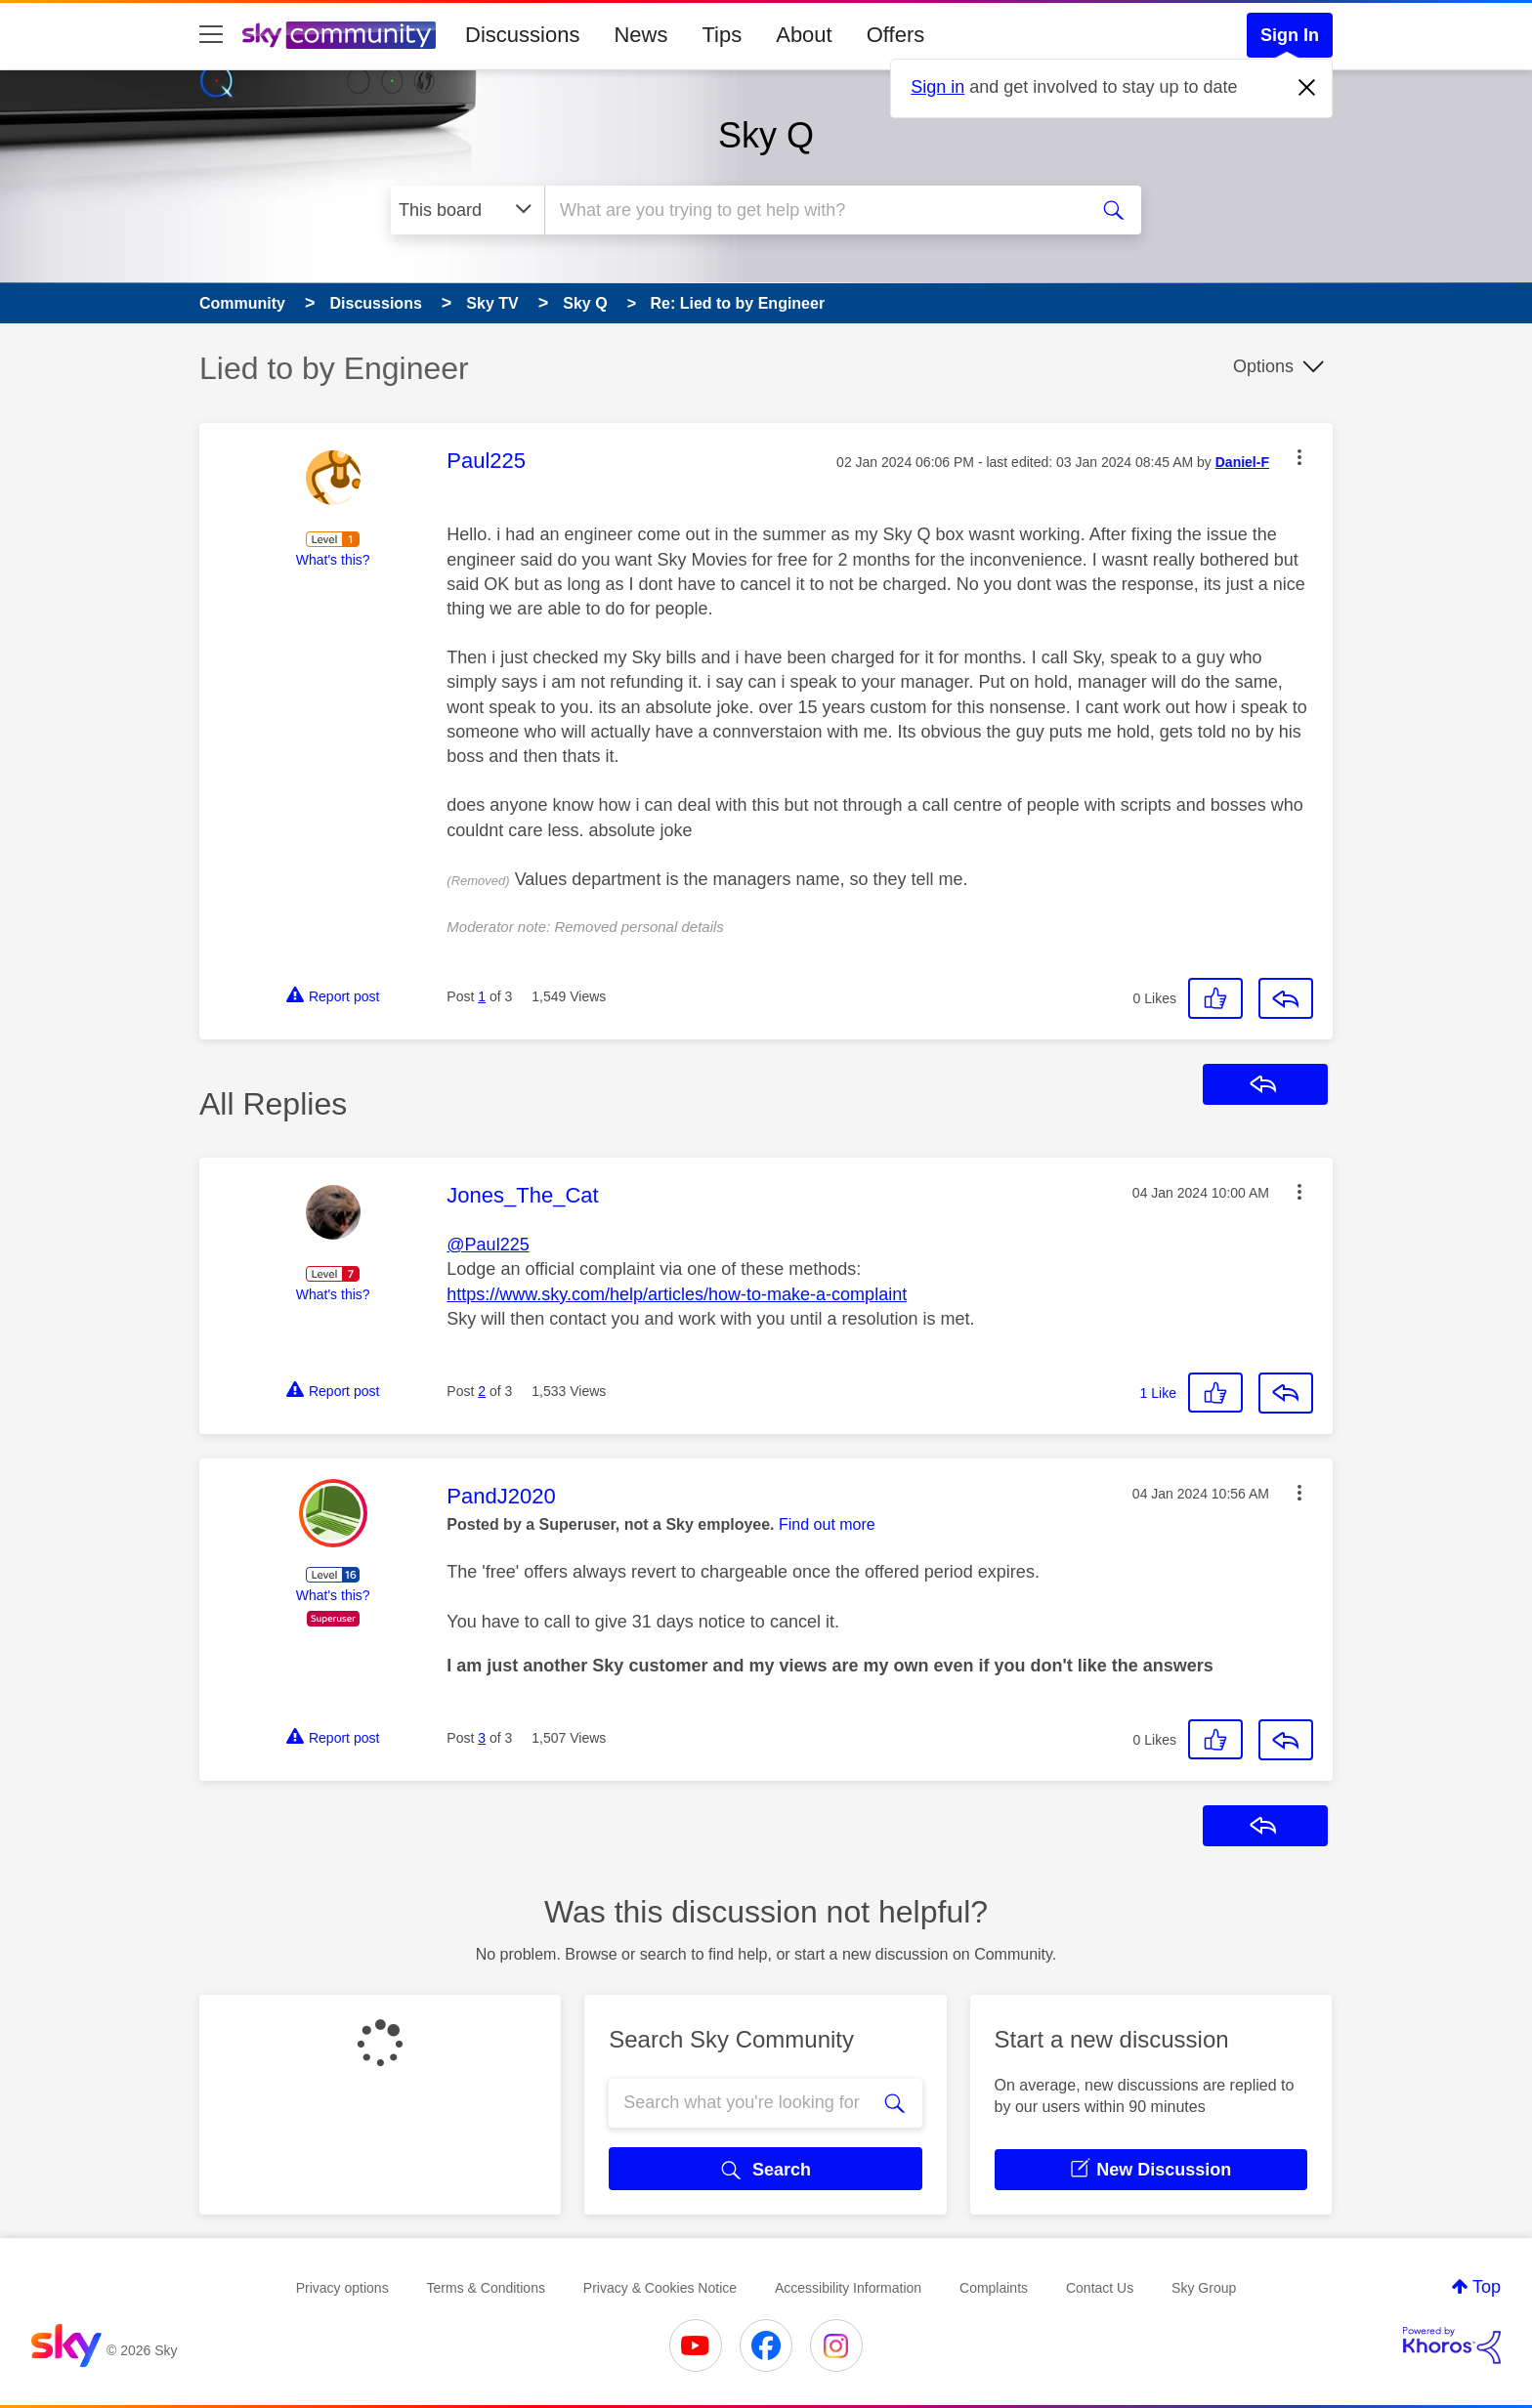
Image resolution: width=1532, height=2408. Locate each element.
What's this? (333, 560)
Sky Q (766, 135)
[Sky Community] (339, 35)
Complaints (993, 2288)
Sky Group (1203, 2288)
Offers (896, 34)
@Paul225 (488, 1244)
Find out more (827, 1524)
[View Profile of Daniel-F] (1242, 463)
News (640, 34)
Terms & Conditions (486, 2288)
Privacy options (342, 2288)
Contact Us (1099, 2288)
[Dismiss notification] (1307, 88)
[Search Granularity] (467, 210)
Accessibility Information (848, 2288)
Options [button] (1263, 366)
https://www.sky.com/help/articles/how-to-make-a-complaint (677, 1294)
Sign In (1289, 35)
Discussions (522, 34)
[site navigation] (211, 35)
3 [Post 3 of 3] (482, 1738)
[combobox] (813, 210)
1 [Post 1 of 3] (482, 996)
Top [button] (1486, 2287)
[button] (1299, 457)
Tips (722, 34)
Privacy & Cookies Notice (660, 2288)
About (804, 34)
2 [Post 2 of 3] (482, 1391)
